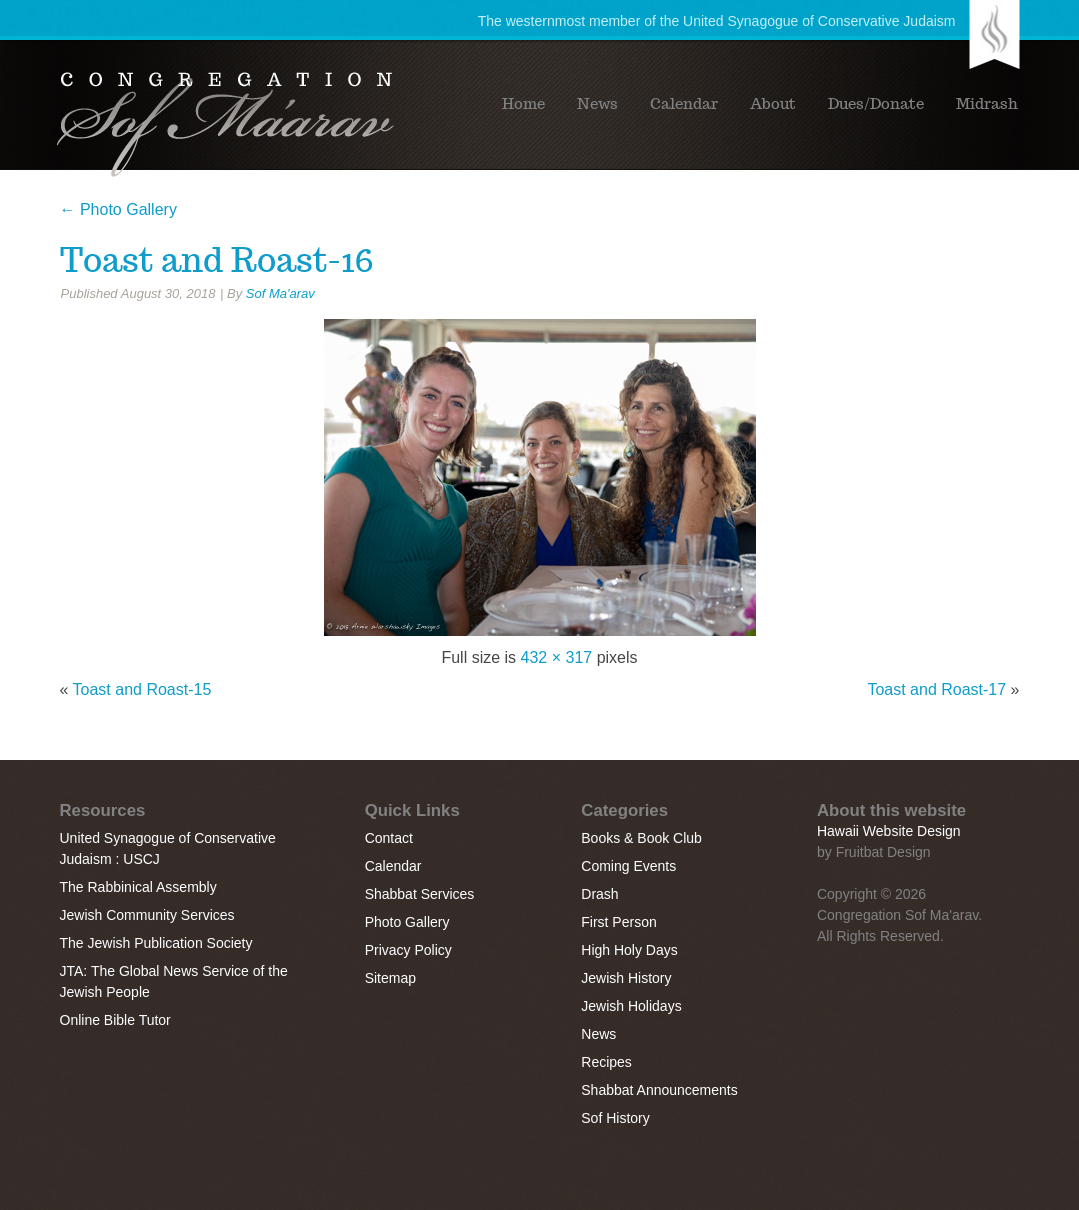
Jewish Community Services (147, 915)
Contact (389, 838)
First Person (618, 922)
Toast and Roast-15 (142, 689)
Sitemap (390, 978)
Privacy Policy (408, 950)
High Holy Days (629, 950)
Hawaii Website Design (889, 831)
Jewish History (626, 978)
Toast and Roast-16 (217, 260)
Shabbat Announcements (659, 1090)
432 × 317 (557, 657)
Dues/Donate (876, 104)
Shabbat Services (420, 894)
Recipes (606, 1062)
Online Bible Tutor (115, 1020)
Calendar (684, 104)
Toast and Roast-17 (936, 689)
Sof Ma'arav (280, 293)
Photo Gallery (118, 209)
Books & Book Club (641, 838)
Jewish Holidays (631, 1006)
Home (523, 104)
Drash (599, 894)
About (773, 104)
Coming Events (628, 866)
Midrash (987, 104)
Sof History (615, 1118)
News (597, 104)
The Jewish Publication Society (156, 943)
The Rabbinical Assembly (138, 887)
